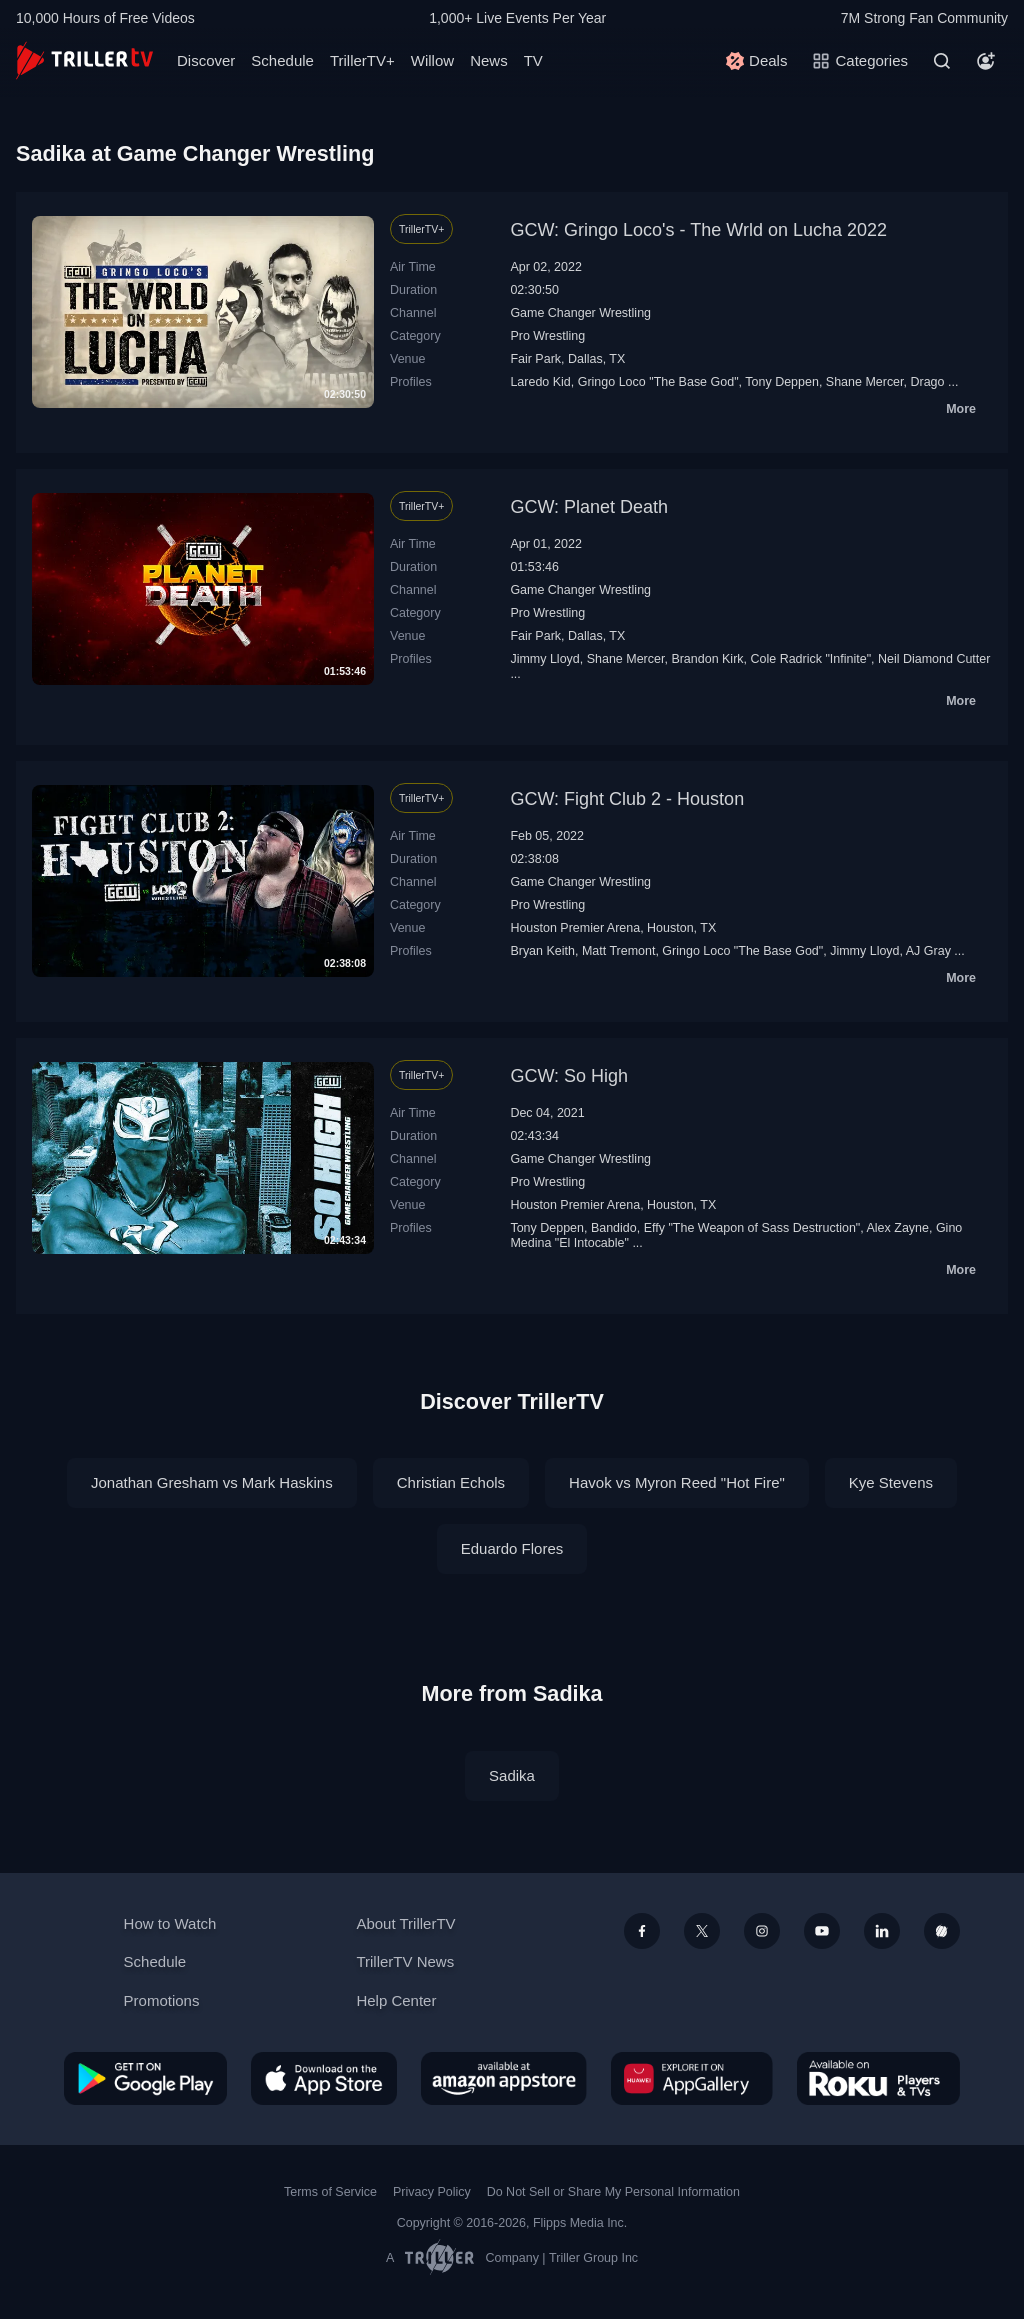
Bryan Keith (542, 951)
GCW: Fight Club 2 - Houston (627, 799)
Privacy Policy (432, 2192)
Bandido (614, 1228)
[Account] (986, 61)
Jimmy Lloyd (544, 659)
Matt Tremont (619, 951)
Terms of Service (330, 2192)
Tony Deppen (782, 382)
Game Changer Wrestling (580, 313)
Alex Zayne (898, 1228)
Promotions (162, 2000)
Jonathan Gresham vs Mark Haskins (212, 1482)
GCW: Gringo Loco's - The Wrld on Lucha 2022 (698, 230)
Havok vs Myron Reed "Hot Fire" (677, 1482)
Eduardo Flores (512, 1548)
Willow (432, 60)
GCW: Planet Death (589, 507)
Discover (206, 60)
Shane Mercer (865, 382)
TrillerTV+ (362, 60)
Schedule (282, 60)
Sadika (512, 1775)
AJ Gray (928, 951)
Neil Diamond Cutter (934, 659)
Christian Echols (451, 1482)
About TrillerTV (405, 1923)
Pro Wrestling (547, 336)
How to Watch (170, 1923)
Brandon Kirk (707, 659)
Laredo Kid (540, 382)
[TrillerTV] (84, 60)
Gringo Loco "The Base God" (658, 382)
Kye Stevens (891, 1482)
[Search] (942, 61)
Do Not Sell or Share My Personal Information (613, 2192)
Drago (927, 382)
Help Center (396, 2000)
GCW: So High (569, 1076)
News (489, 60)
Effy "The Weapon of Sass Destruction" (752, 1228)
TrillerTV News (405, 1961)
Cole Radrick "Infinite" (810, 659)
